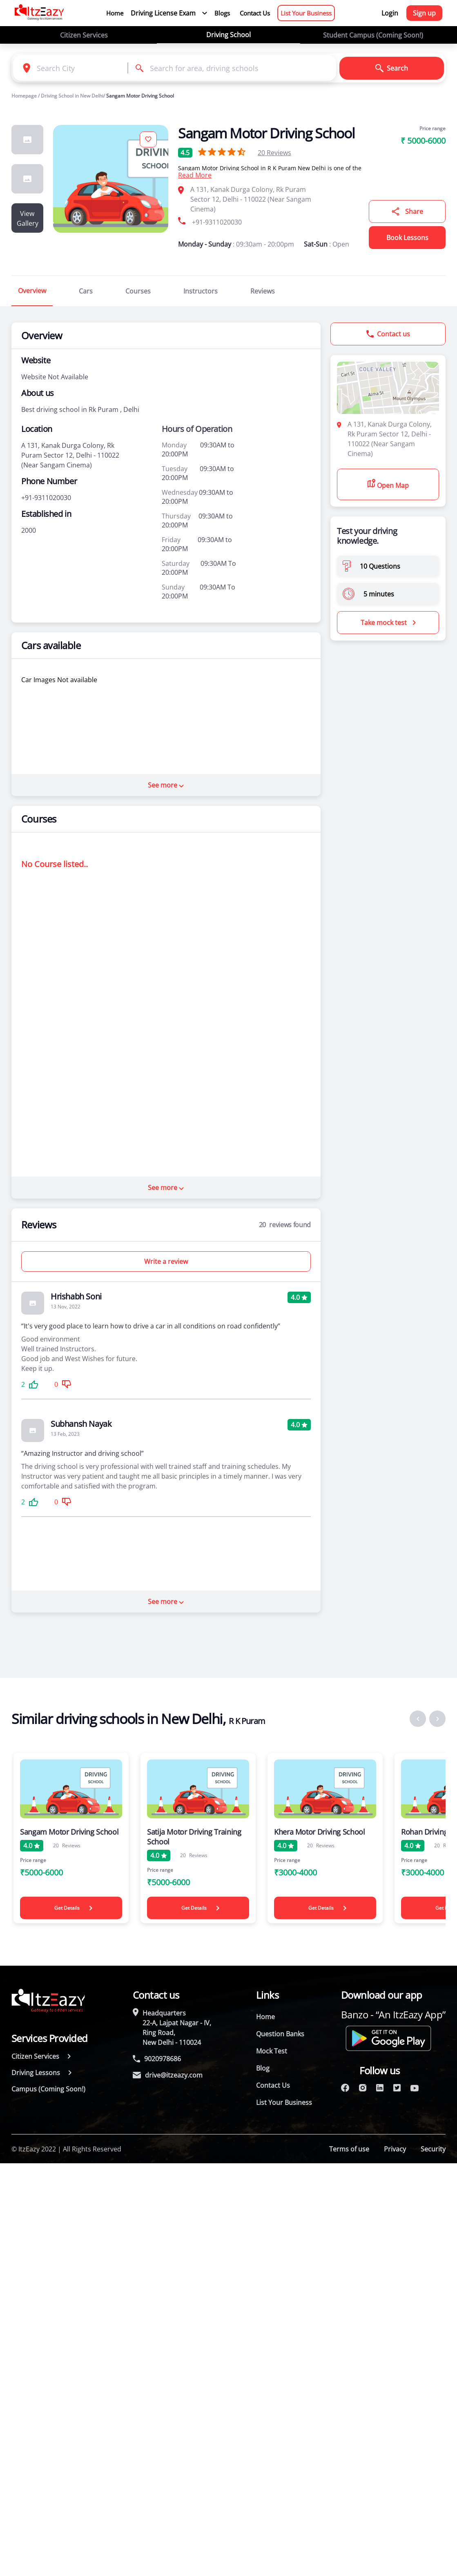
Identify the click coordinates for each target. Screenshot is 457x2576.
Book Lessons (407, 237)
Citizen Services (84, 35)
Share (407, 211)
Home (114, 13)
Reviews (274, 152)
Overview (32, 290)
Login (389, 13)
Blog (263, 2068)
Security (433, 2148)
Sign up (424, 13)
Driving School (228, 34)
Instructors (200, 291)
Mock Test (271, 2051)
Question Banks (280, 2033)
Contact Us (255, 13)
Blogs (222, 13)
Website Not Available (54, 376)
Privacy (395, 2148)
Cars (86, 291)
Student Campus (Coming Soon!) (373, 35)
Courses (138, 291)
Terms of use (349, 2148)
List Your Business (306, 13)
